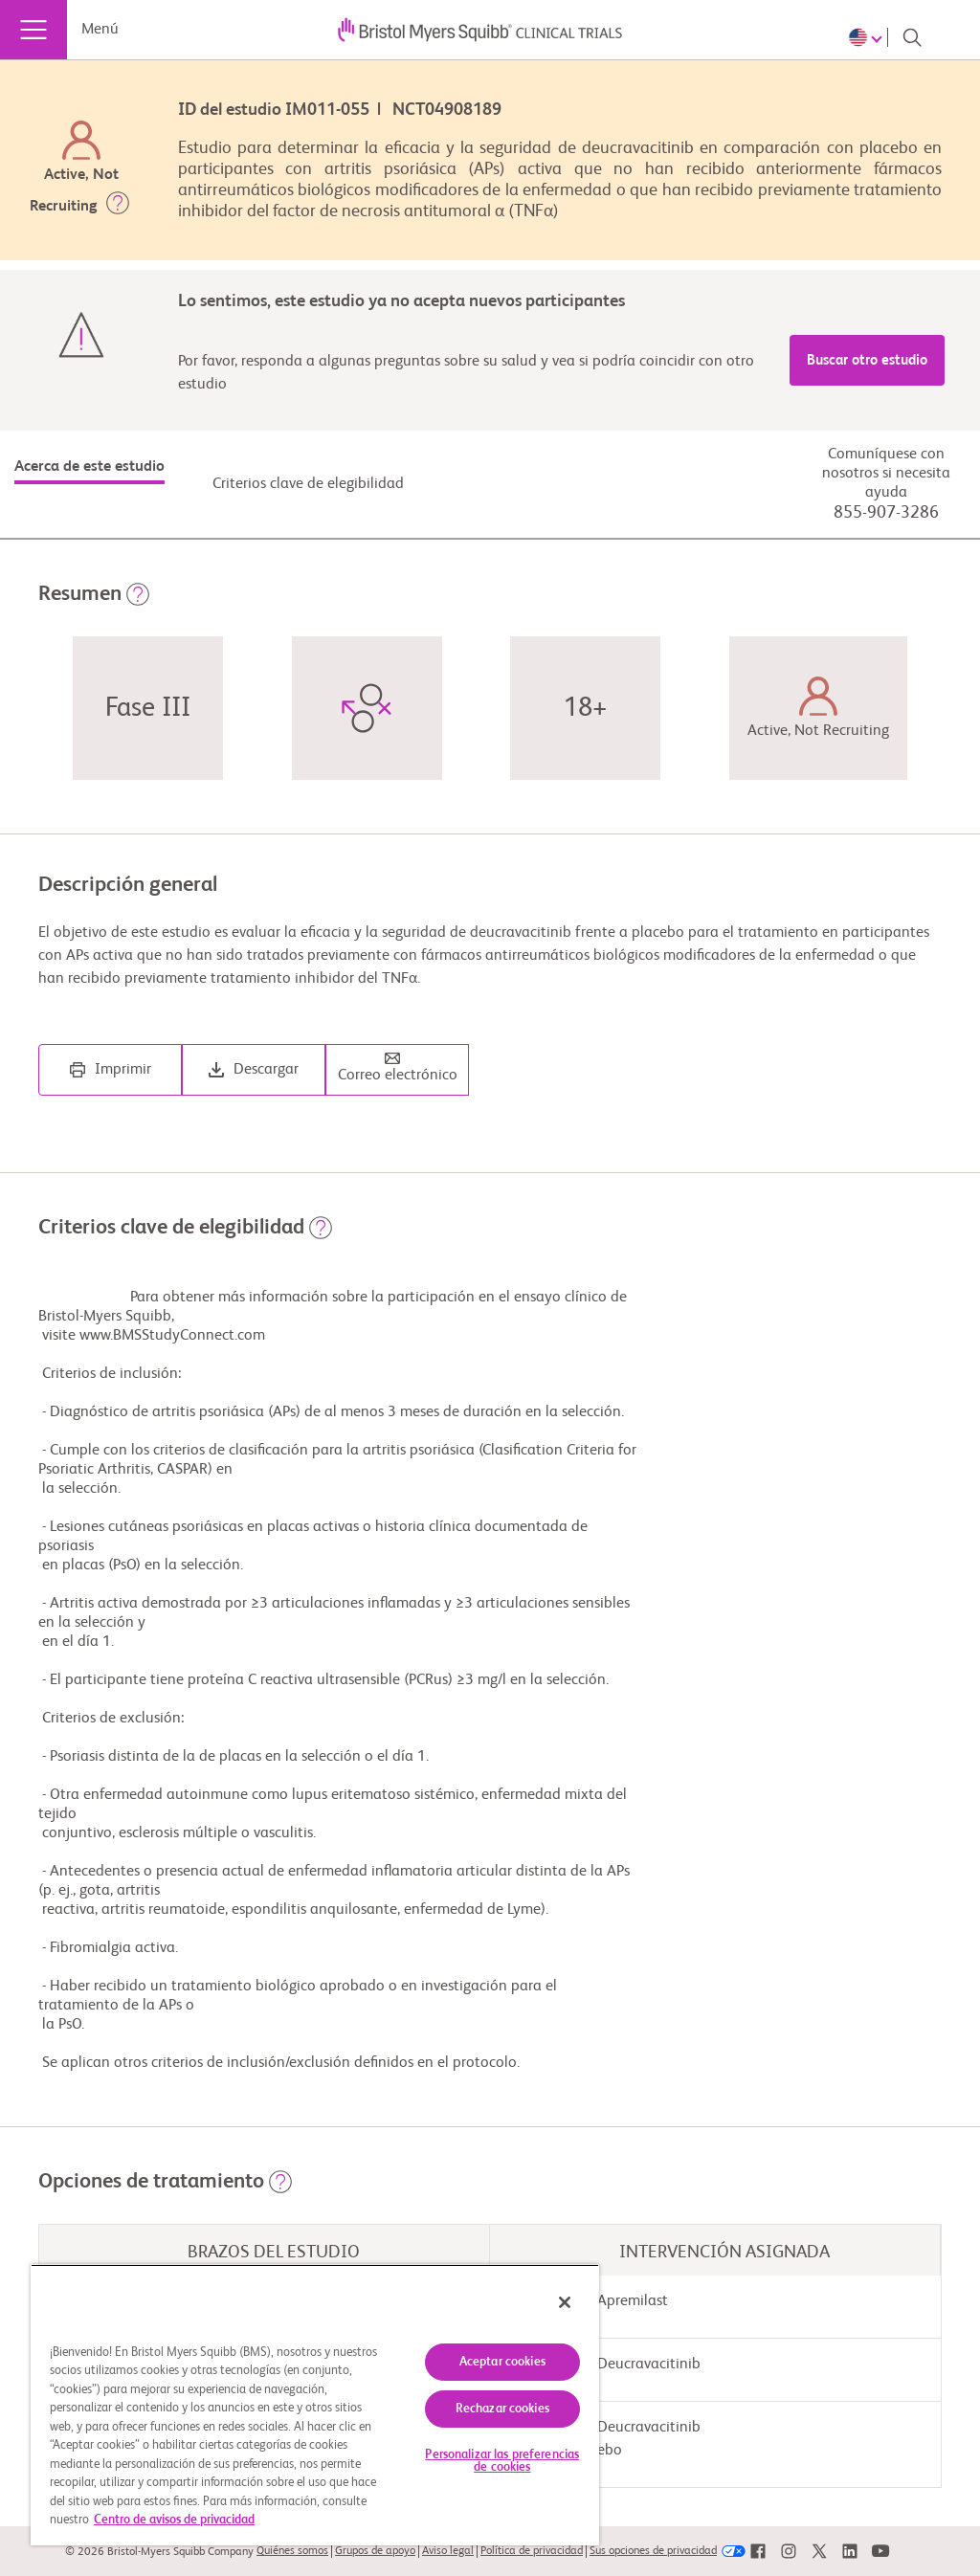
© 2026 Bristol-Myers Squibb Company (159, 2552)
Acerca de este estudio (89, 467)
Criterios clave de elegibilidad (308, 484)
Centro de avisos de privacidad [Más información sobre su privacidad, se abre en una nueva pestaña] (174, 2520)
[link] (758, 2552)
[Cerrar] (565, 2302)
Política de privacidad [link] (531, 2551)
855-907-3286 (886, 513)
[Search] (912, 37)
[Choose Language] (868, 37)
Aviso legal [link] (448, 2551)
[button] (117, 207)
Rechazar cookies (502, 2409)
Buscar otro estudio (867, 360)
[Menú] (33, 29)
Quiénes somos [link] (292, 2551)
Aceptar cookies (502, 2362)
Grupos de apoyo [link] (375, 2551)
